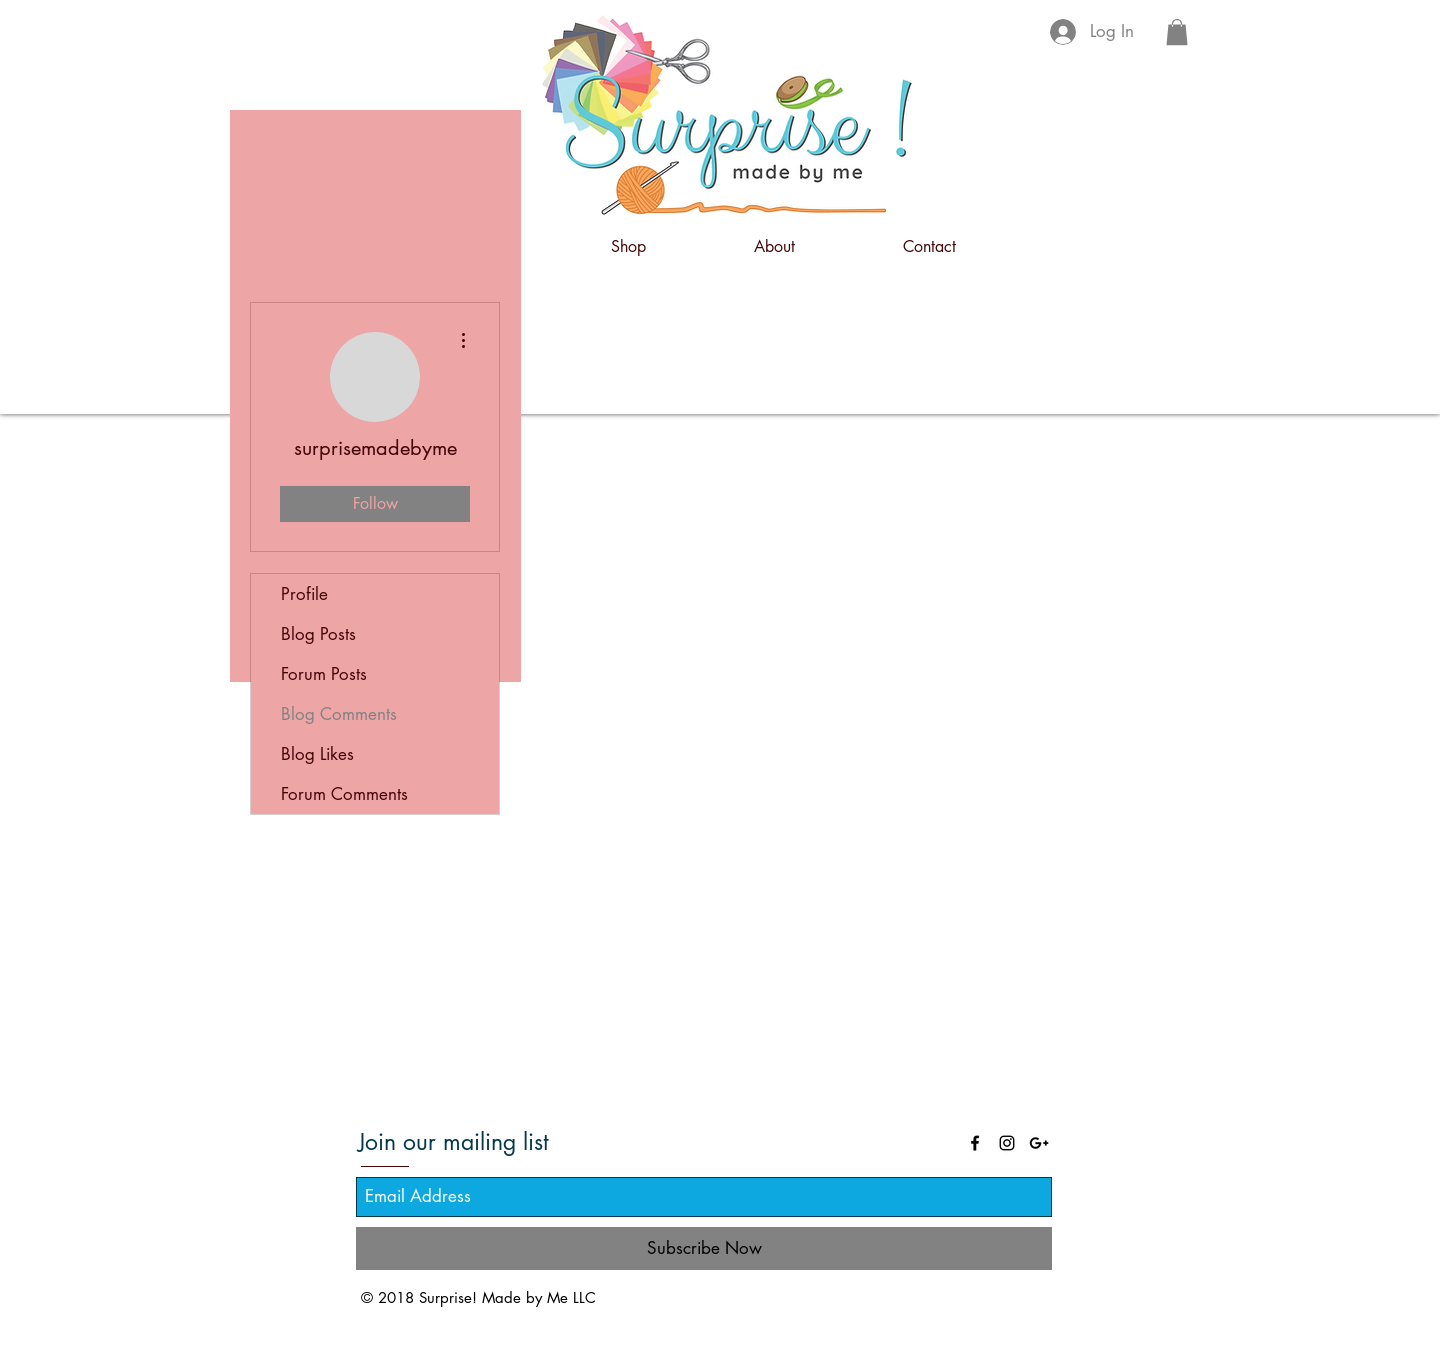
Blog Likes (317, 754)
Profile (304, 594)
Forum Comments (344, 794)
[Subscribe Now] (704, 1248)
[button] (1177, 32)
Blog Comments (339, 714)
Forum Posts (324, 674)
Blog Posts (318, 634)
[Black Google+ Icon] (1039, 1143)
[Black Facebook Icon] (975, 1143)
